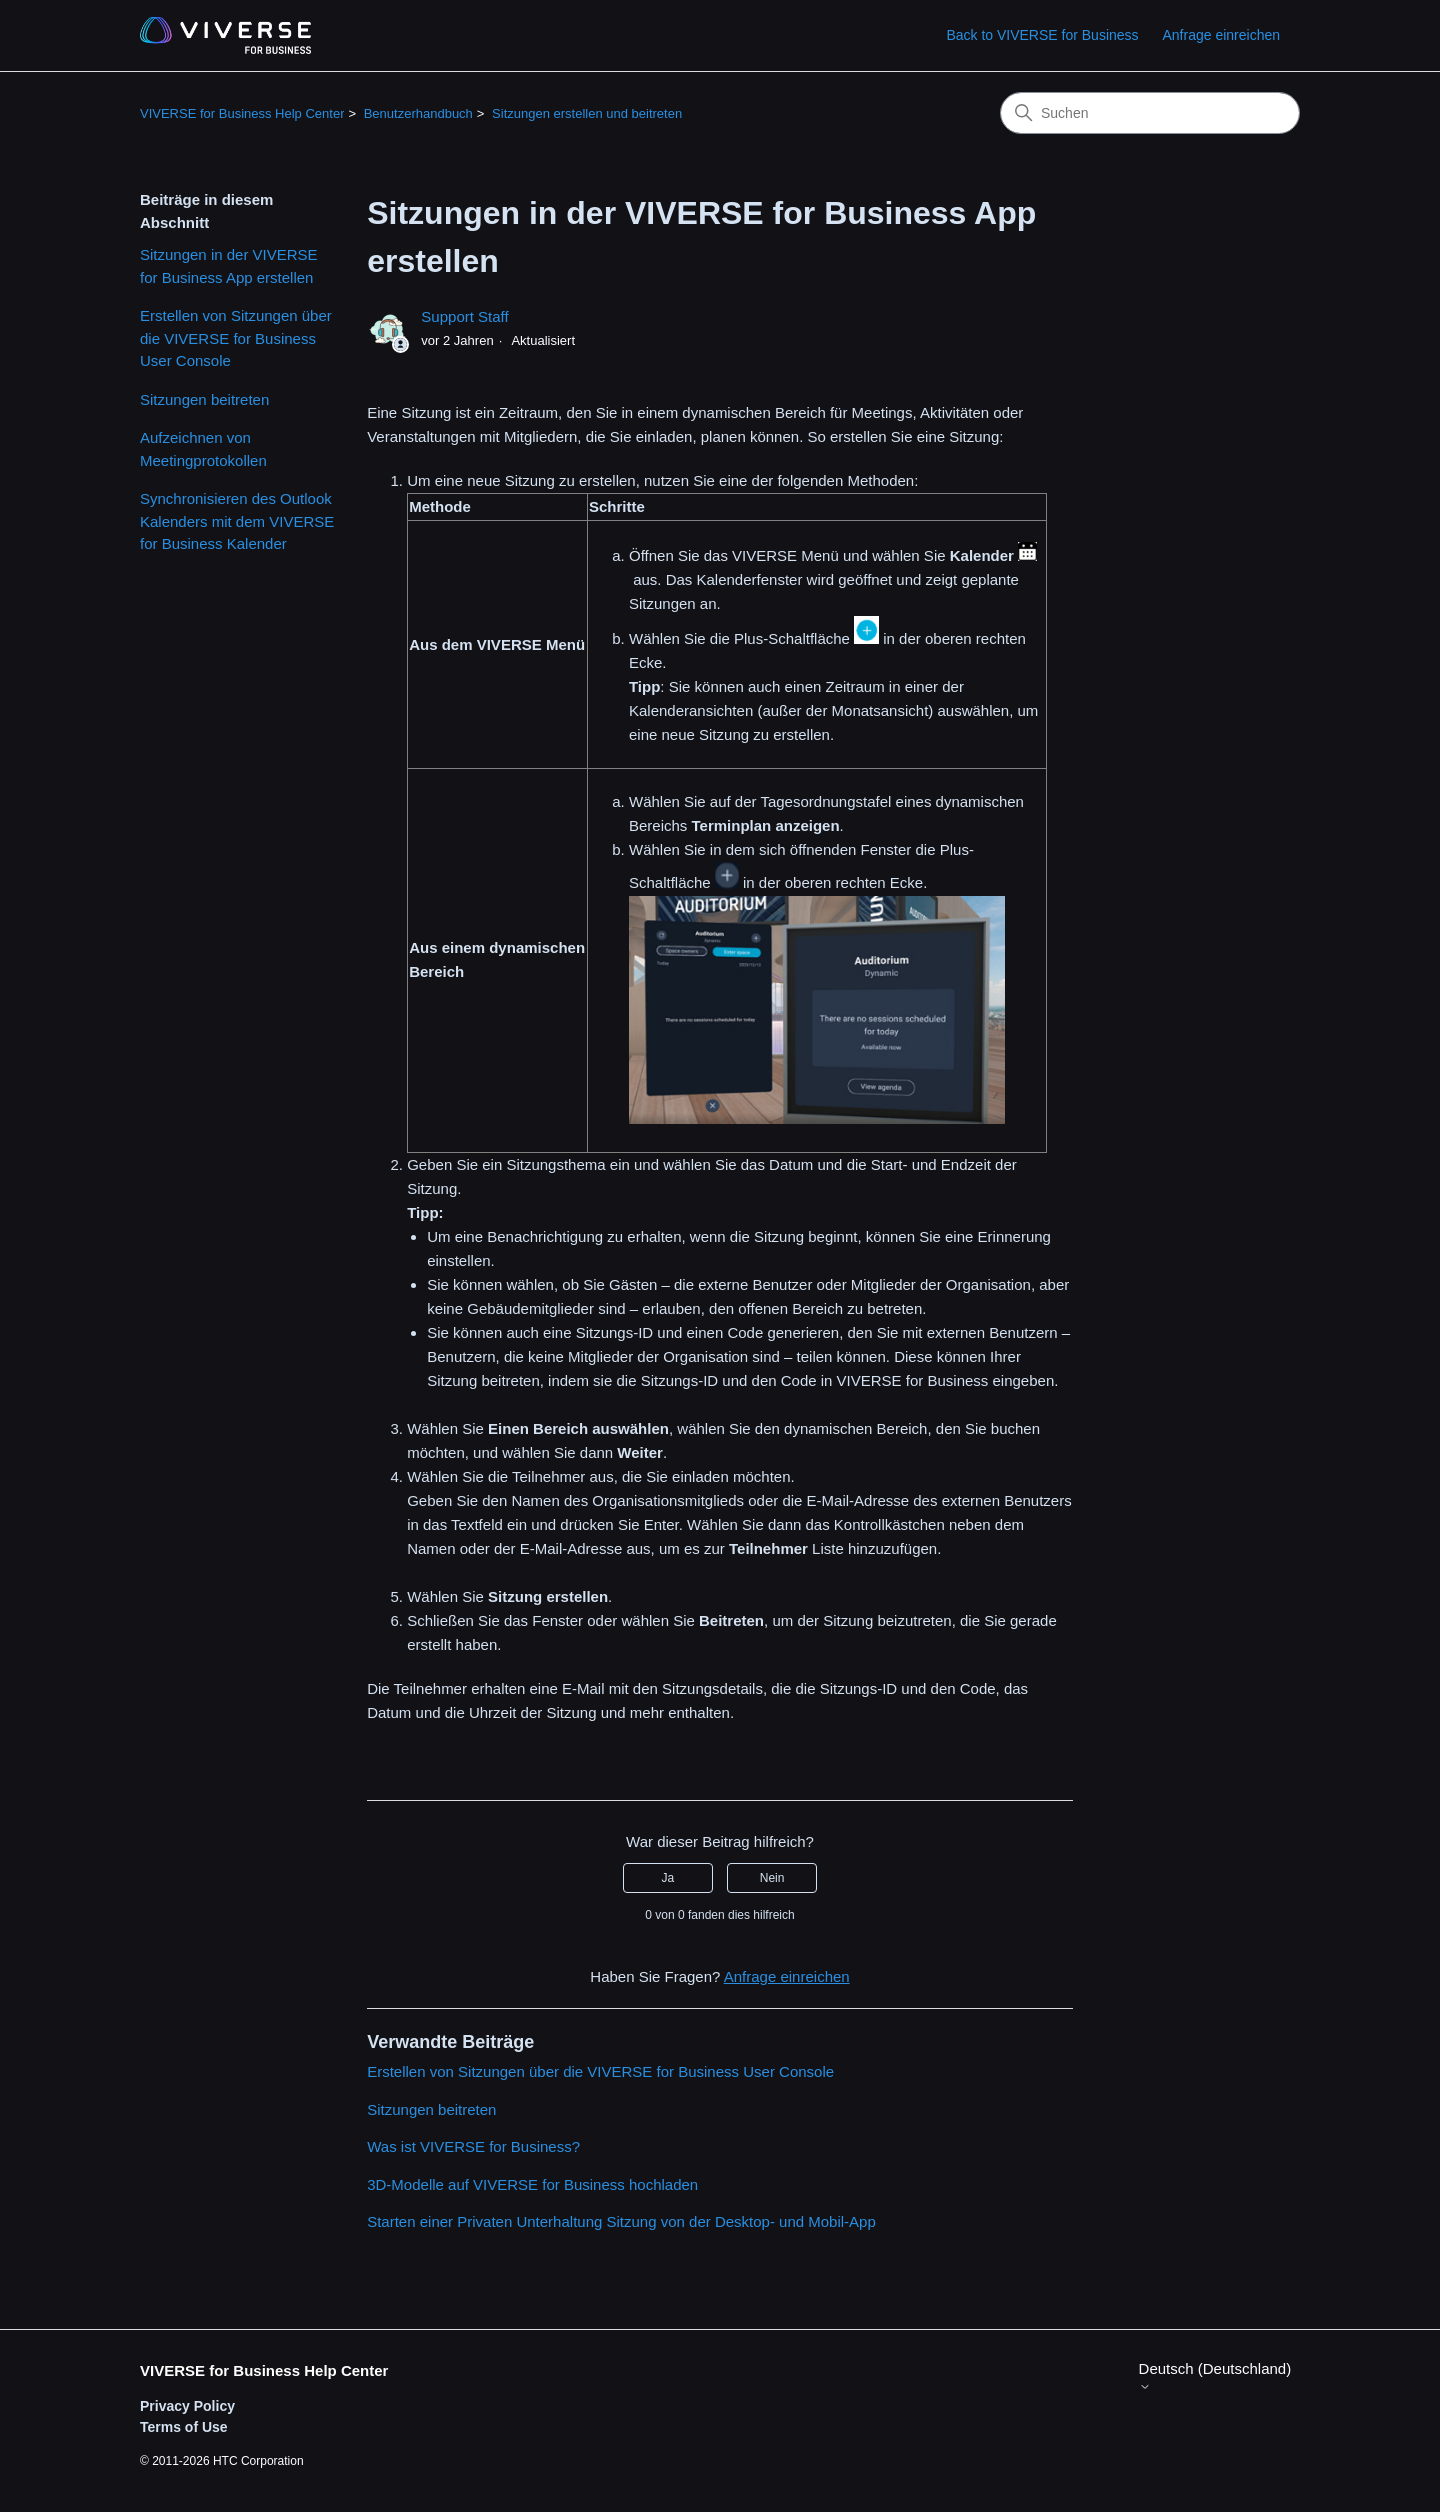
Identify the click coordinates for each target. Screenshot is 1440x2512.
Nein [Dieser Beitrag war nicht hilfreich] (772, 1878)
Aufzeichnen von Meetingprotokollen (203, 449)
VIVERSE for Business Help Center (242, 113)
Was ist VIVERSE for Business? (473, 2146)
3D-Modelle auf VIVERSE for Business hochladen (532, 2184)
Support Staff (464, 316)
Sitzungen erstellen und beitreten (587, 113)
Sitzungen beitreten (204, 399)
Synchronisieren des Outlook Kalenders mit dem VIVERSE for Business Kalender (237, 521)
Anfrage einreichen (1221, 35)
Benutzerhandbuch (418, 113)
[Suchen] (1150, 113)
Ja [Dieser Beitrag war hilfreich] (668, 1878)
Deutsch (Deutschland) (1215, 2376)
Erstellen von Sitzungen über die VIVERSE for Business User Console (236, 338)
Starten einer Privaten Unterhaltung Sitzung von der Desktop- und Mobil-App (621, 2221)
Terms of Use (184, 2427)
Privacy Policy (187, 2406)
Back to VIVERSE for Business (1042, 35)
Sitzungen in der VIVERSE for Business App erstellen (229, 266)
